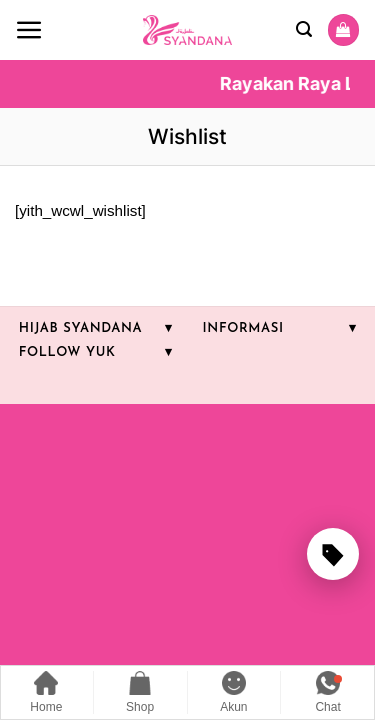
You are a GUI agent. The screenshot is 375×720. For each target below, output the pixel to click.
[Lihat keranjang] (343, 29)
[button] (30, 30)
